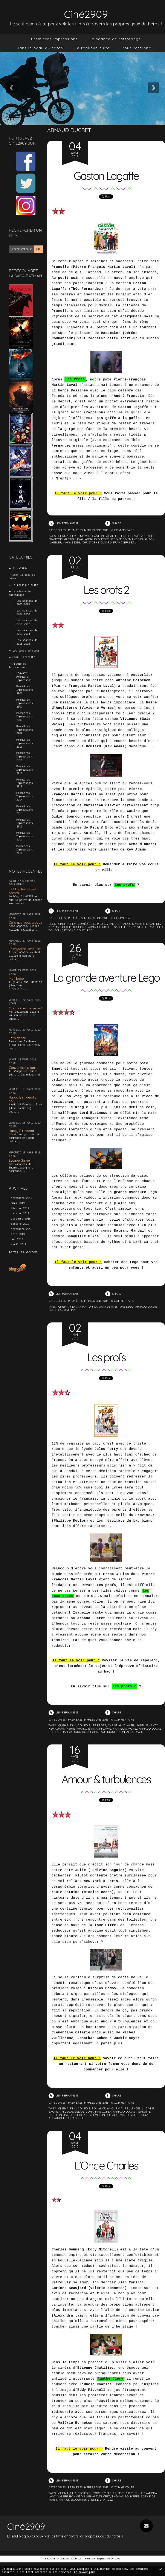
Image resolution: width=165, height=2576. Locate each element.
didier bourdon (74, 927)
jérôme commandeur (126, 539)
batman (70, 1323)
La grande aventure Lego (106, 984)
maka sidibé (71, 542)
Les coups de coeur (26, 650)
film (73, 536)
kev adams (57, 1742)
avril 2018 (18, 1244)
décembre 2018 (21, 1218)
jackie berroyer (75, 2128)
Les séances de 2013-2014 (26, 632)
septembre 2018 (21, 1229)
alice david (134, 1745)
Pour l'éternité (136, 48)
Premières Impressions (54, 39)
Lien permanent (63, 523)
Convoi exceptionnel (24, 1068)
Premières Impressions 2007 (24, 703)
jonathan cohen (99, 2125)
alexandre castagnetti (66, 2131)
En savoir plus (84, 2572)
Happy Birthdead (21, 1131)
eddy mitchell (128, 2506)
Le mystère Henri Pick (25, 949)
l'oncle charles (104, 2506)
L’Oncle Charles (106, 2178)
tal (51, 1323)
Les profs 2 (106, 589)
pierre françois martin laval (132, 923)
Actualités (20, 568)
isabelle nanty (124, 927)
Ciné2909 (86, 14)
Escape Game (19, 1160)
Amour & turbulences (106, 1792)
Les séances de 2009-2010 (26, 612)
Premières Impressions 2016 (24, 823)
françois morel (125, 1742)
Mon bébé (16, 978)
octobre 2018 (20, 1224)
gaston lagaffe (104, 536)
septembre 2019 (21, 1198)
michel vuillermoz (134, 2128)
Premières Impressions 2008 (24, 717)
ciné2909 (84, 536)
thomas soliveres (125, 2510)
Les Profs (75, 380)
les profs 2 (100, 923)
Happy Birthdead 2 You (23, 1099)
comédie (84, 923)
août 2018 (17, 1234)
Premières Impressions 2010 (24, 743)
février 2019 (20, 1208)
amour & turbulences (124, 2122)
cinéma (63, 923)
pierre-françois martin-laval (89, 1742)
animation (85, 1320)
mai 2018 (17, 1239)
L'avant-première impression (23, 677)
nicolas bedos (73, 2125)
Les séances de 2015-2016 (26, 642)
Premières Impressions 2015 (24, 810)
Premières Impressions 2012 (24, 770)
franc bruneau (124, 542)
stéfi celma (145, 927)
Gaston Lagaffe (106, 175)
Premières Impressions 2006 (24, 690)
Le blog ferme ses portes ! (23, 891)
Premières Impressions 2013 (24, 783)
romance (98, 2122)
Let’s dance (17, 1038)
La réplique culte (92, 48)
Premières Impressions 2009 (24, 730)
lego (59, 1323)
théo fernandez (130, 536)
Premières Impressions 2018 (24, 836)
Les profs (106, 1370)
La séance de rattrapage (115, 39)
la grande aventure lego (114, 1320)
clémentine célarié (104, 2128)
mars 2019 (17, 1203)
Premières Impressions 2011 (24, 757)
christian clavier (121, 1739)
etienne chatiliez (100, 2513)
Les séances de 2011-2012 (26, 622)
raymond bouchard (77, 930)
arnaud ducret (97, 539)
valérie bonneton (71, 2510)
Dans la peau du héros (39, 48)
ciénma (63, 536)
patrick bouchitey (72, 2513)
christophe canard (97, 542)
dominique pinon (112, 1745)
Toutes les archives (23, 1252)
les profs (99, 1739)
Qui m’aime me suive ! (25, 1008)
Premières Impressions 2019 (24, 850)
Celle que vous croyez (25, 922)
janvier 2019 (20, 1213)
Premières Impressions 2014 (24, 797)
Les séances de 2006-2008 (26, 603)
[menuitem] (54, 38)
